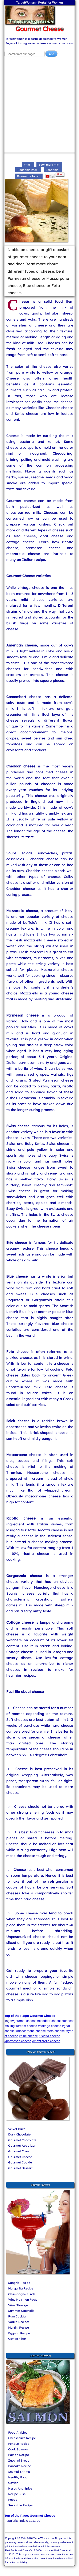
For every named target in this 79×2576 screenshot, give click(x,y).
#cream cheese (26, 2026)
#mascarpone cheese (31, 2031)
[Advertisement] (39, 106)
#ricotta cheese (49, 2036)
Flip (50, 176)
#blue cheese (28, 2036)
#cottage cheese (49, 2026)
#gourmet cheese (24, 2021)
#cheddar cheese (49, 2021)
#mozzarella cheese (46, 2041)
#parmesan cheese (17, 2041)
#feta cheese (56, 2031)
